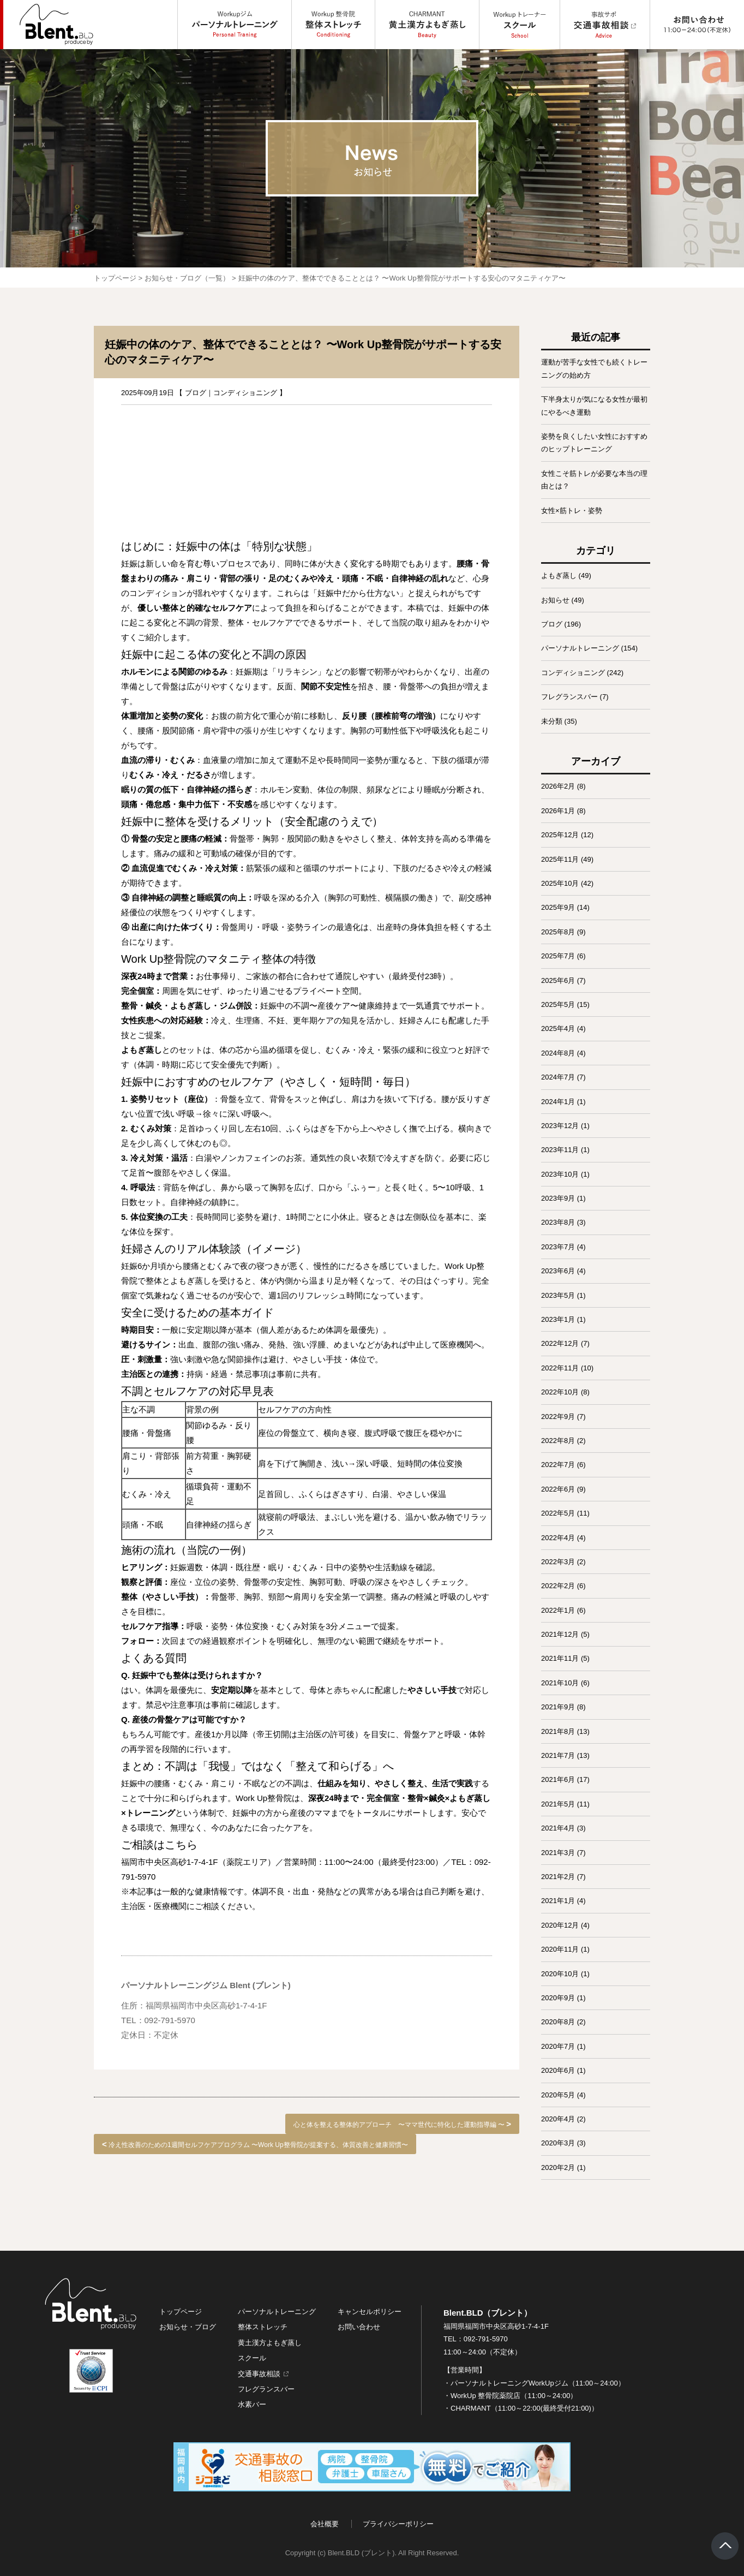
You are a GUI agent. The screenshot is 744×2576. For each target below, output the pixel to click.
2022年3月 (558, 1562)
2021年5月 (558, 1804)
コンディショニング (245, 393)
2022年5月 (558, 1513)
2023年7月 (558, 1247)
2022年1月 (558, 1610)
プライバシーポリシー (398, 2524)
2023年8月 (558, 1222)
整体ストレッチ (262, 2327)
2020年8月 (558, 2022)
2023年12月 (560, 1126)
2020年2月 (558, 2167)
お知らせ (555, 600)
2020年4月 (558, 2119)
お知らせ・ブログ (187, 2327)
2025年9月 (558, 907)
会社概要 (324, 2524)
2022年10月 (560, 1392)
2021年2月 (558, 1877)
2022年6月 (558, 1489)
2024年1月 (558, 1102)
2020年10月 (560, 1974)
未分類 (551, 721)
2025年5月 (558, 1004)
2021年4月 (558, 1828)
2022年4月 (558, 1538)
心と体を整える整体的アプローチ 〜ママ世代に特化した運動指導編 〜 (399, 2124)
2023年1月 (558, 1319)
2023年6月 (558, 1271)
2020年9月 (558, 1998)
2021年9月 (558, 1707)
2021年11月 (560, 1658)
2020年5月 (558, 2095)
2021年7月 (558, 1755)
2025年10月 (560, 883)
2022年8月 (558, 1440)
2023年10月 (560, 1174)
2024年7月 (558, 1077)
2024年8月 (558, 1053)
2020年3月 (558, 2143)
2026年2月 (558, 786)
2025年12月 (560, 835)
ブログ (195, 393)
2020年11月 (560, 1949)
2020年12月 (560, 1925)
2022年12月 (560, 1343)
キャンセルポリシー (369, 2311)
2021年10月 (560, 1683)
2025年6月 (558, 980)
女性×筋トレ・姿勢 (571, 510)
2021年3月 (558, 1852)
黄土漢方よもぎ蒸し (270, 2343)
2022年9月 (558, 1416)
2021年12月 (560, 1634)
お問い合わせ (359, 2327)
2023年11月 (560, 1150)
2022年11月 (560, 1368)
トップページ (115, 278)
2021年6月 (558, 1779)
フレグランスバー (569, 697)
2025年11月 (560, 859)
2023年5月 (558, 1295)
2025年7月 (558, 956)
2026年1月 (558, 811)
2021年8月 (558, 1731)
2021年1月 (558, 1901)
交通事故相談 (259, 2374)
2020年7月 (558, 2046)
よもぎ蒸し (559, 575)
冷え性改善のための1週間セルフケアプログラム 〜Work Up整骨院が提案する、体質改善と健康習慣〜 (258, 2145)
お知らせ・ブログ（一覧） (187, 278)
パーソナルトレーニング (580, 648)
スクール (252, 2358)
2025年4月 (558, 1028)
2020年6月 (558, 2070)
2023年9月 (558, 1198)
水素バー (252, 2404)
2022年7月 (558, 1464)
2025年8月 (558, 932)
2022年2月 (558, 1586)
